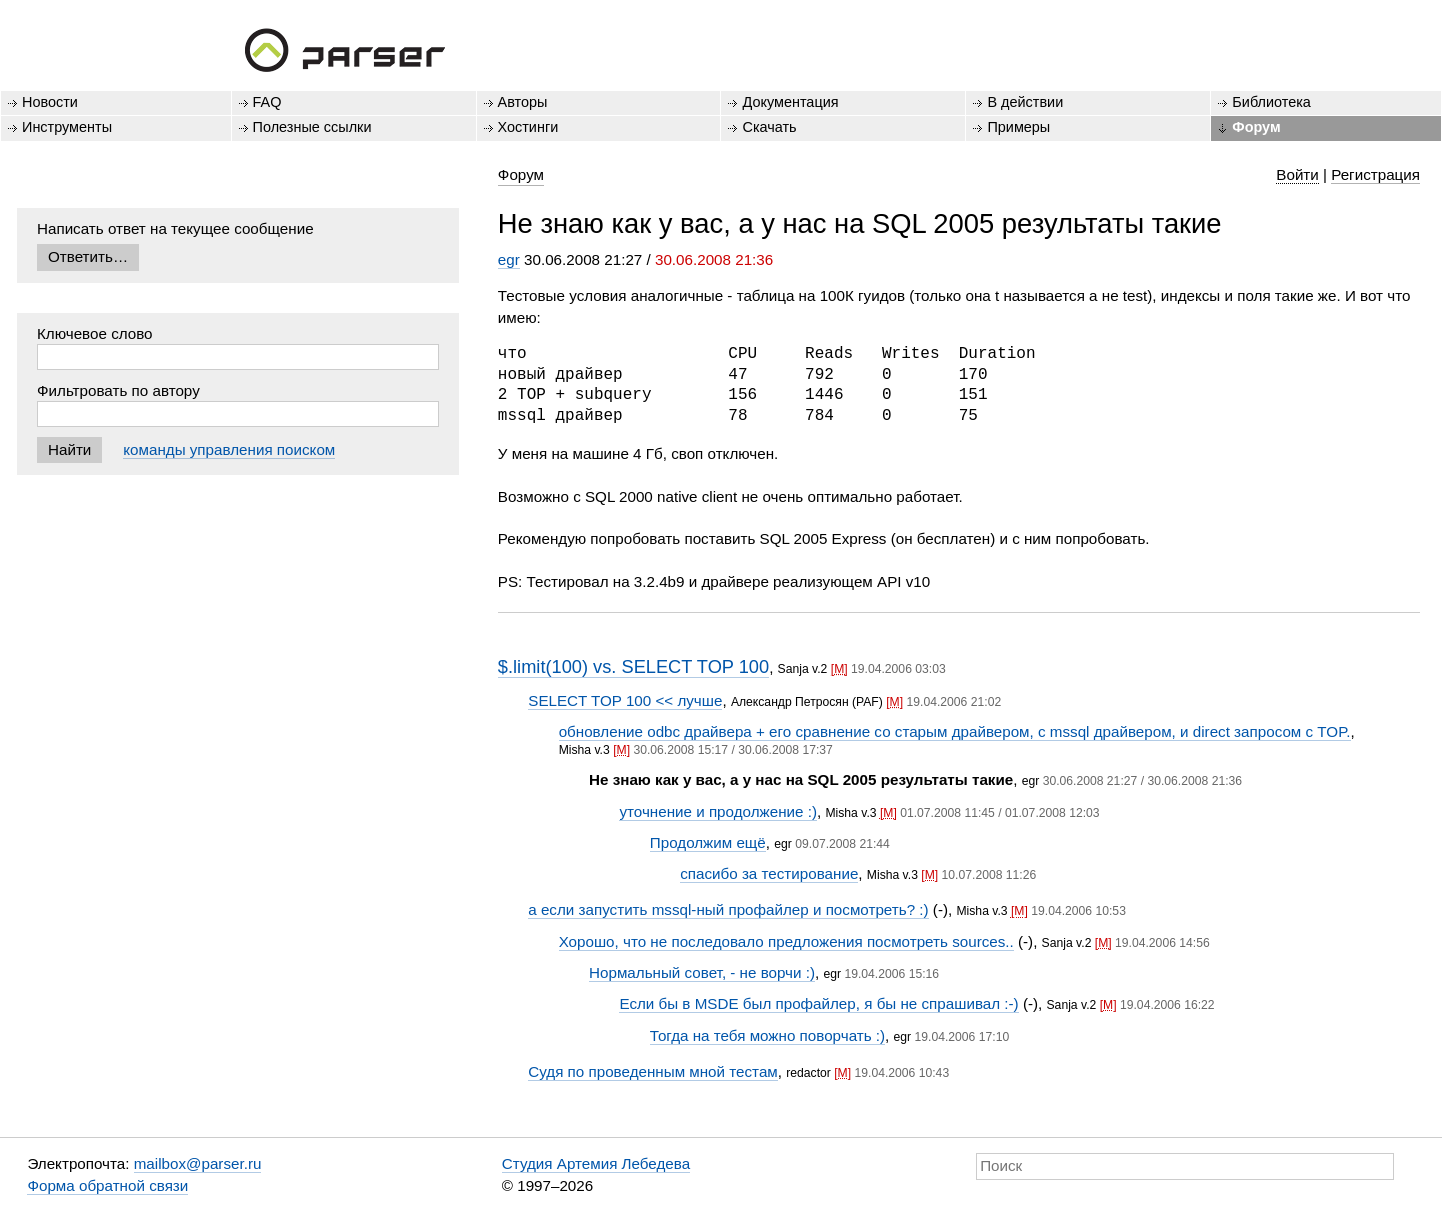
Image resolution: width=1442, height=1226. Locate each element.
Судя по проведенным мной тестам (653, 1071)
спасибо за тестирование (769, 873)
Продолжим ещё (708, 842)
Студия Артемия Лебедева (596, 1163)
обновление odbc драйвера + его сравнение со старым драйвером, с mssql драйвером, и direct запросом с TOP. (955, 731)
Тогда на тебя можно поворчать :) (767, 1035)
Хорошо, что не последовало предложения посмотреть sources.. (786, 941)
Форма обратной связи (107, 1185)
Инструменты (67, 127)
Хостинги (528, 127)
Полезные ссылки (312, 127)
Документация (790, 102)
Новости (50, 102)
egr (509, 259)
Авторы (523, 102)
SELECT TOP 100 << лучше (625, 700)
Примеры (1018, 127)
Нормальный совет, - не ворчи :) (702, 972)
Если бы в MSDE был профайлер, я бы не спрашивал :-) (818, 1003)
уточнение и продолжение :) (718, 811)
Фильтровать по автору (118, 390)
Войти (1297, 174)
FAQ (267, 102)
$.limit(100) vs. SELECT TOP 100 (633, 666)
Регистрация (1375, 174)
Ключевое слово (95, 333)
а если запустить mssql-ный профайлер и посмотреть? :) (728, 909)
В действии (1025, 102)
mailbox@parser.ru (198, 1163)
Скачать (769, 127)
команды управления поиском (229, 449)
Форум (1256, 127)
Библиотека (1271, 102)
